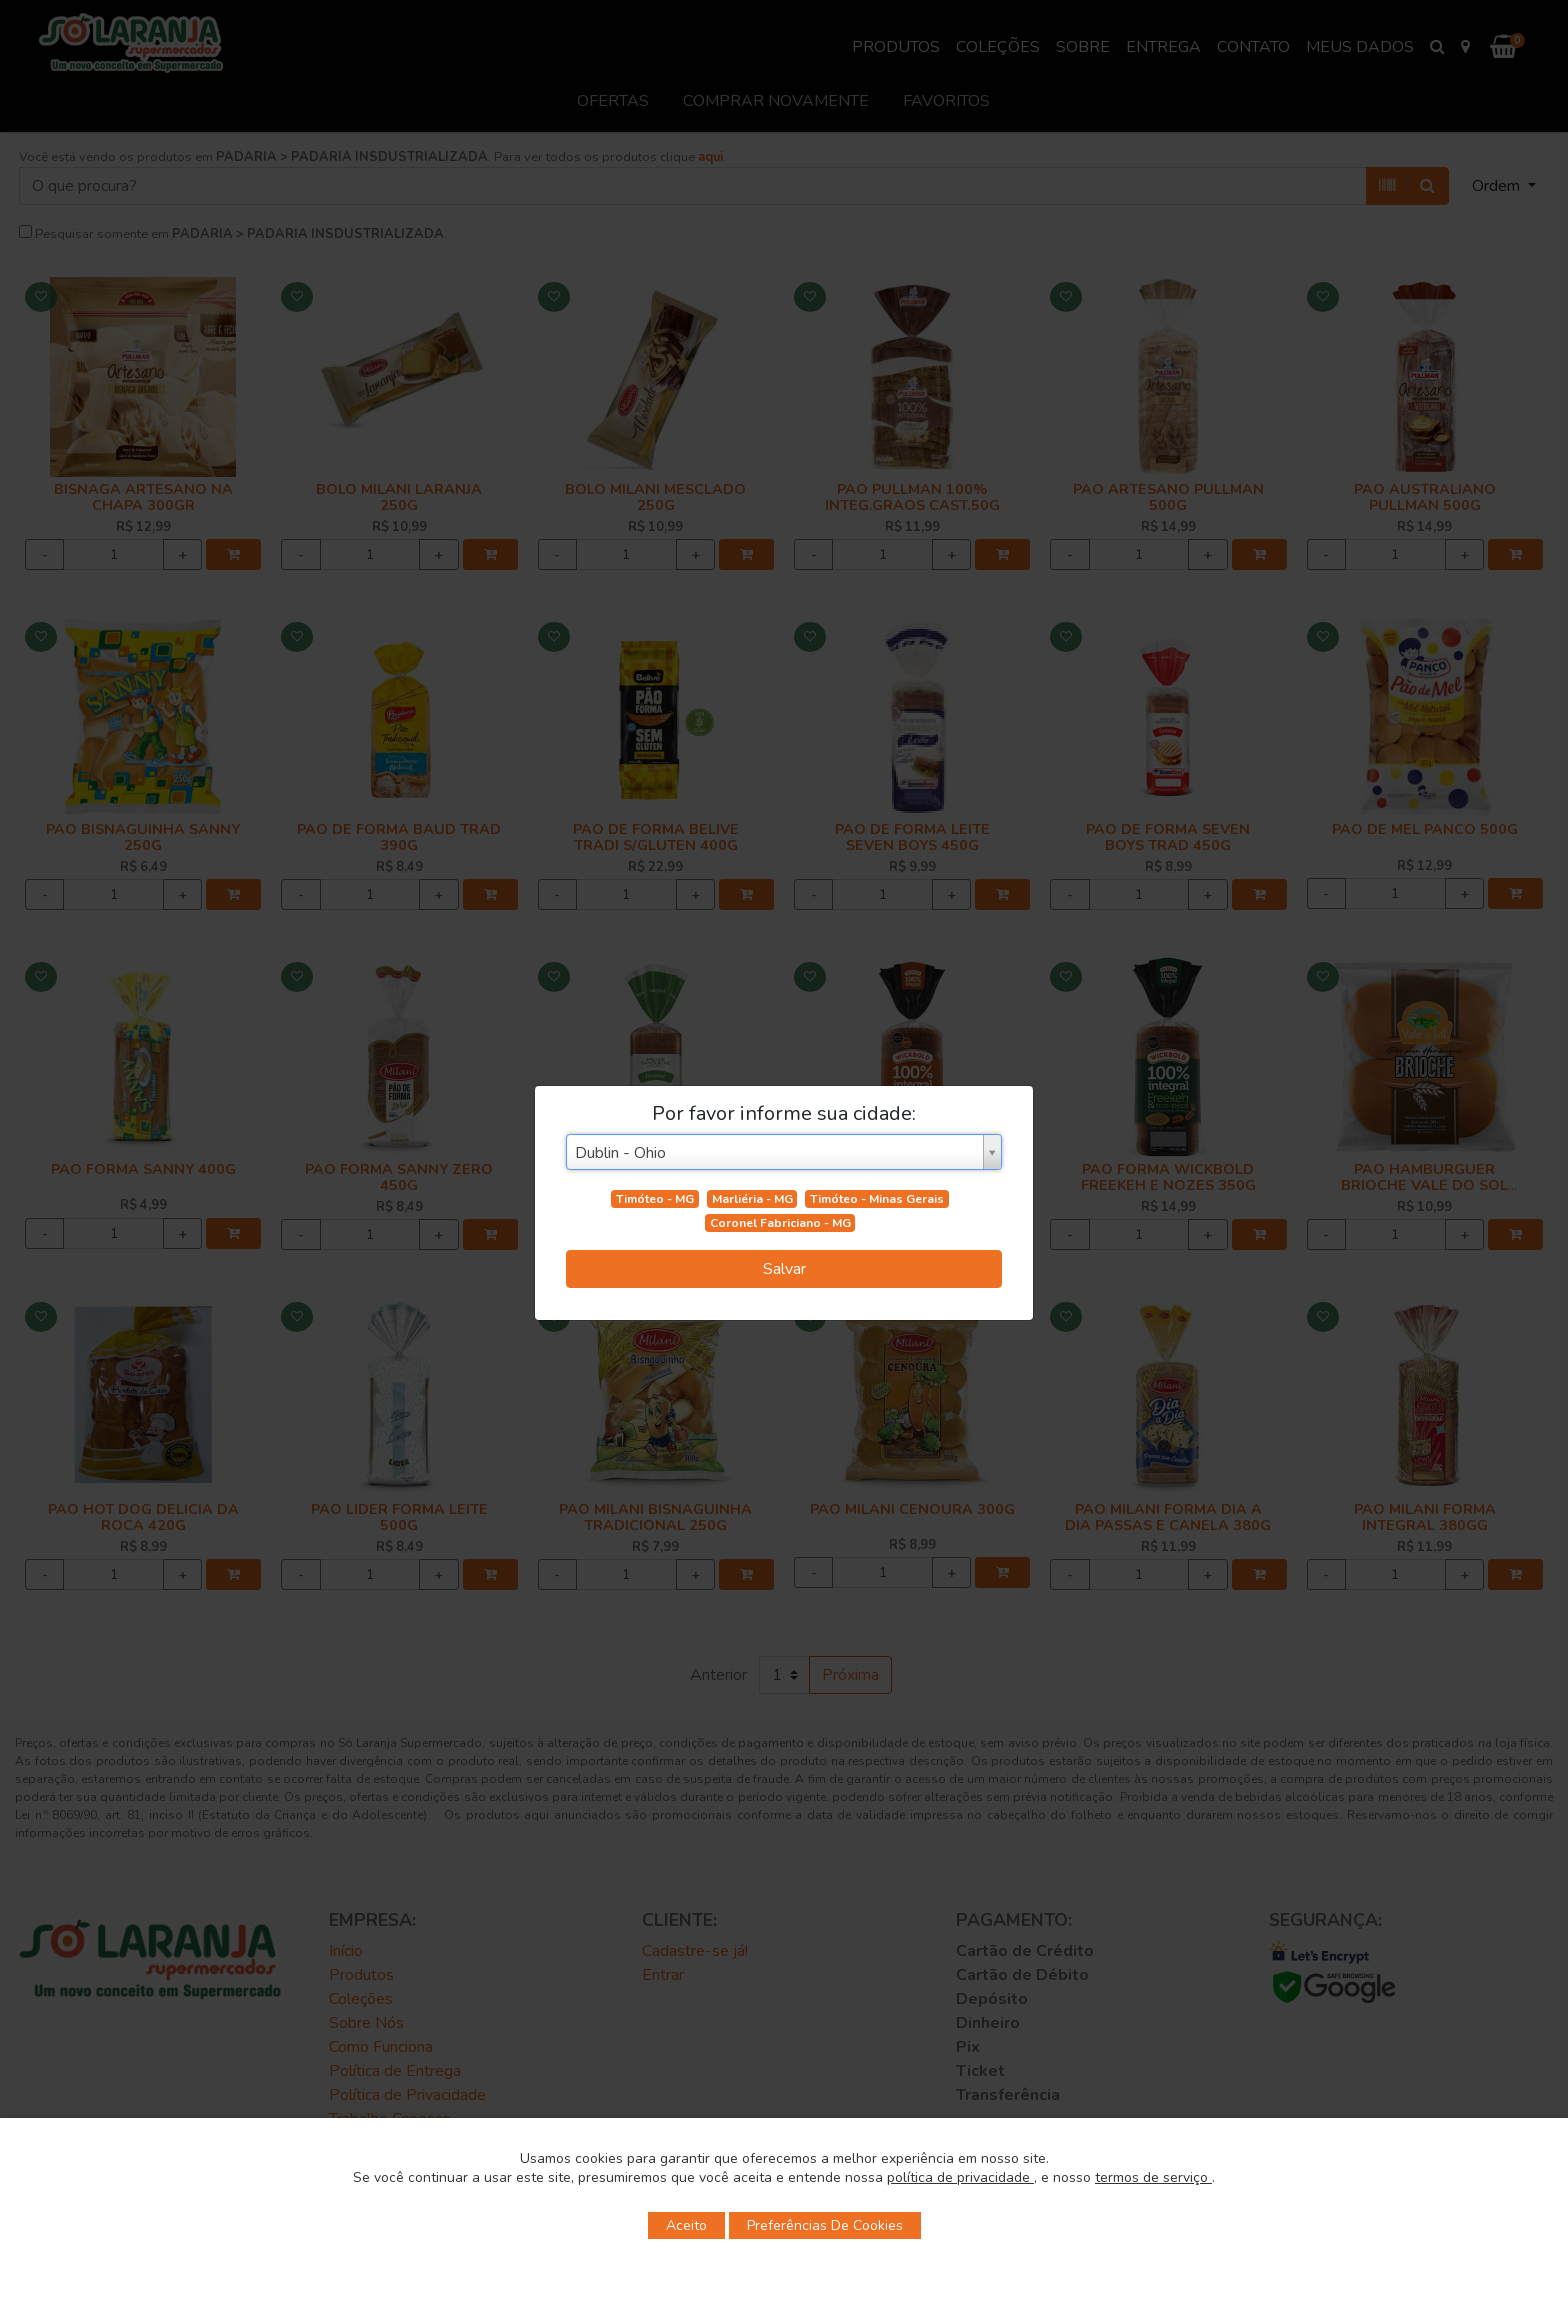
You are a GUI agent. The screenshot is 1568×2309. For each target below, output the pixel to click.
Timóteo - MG (655, 1199)
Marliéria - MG (752, 1199)
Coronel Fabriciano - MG (780, 1223)
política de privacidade (960, 2177)
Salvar (784, 1269)
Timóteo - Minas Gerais (877, 1199)
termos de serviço (1153, 2177)
